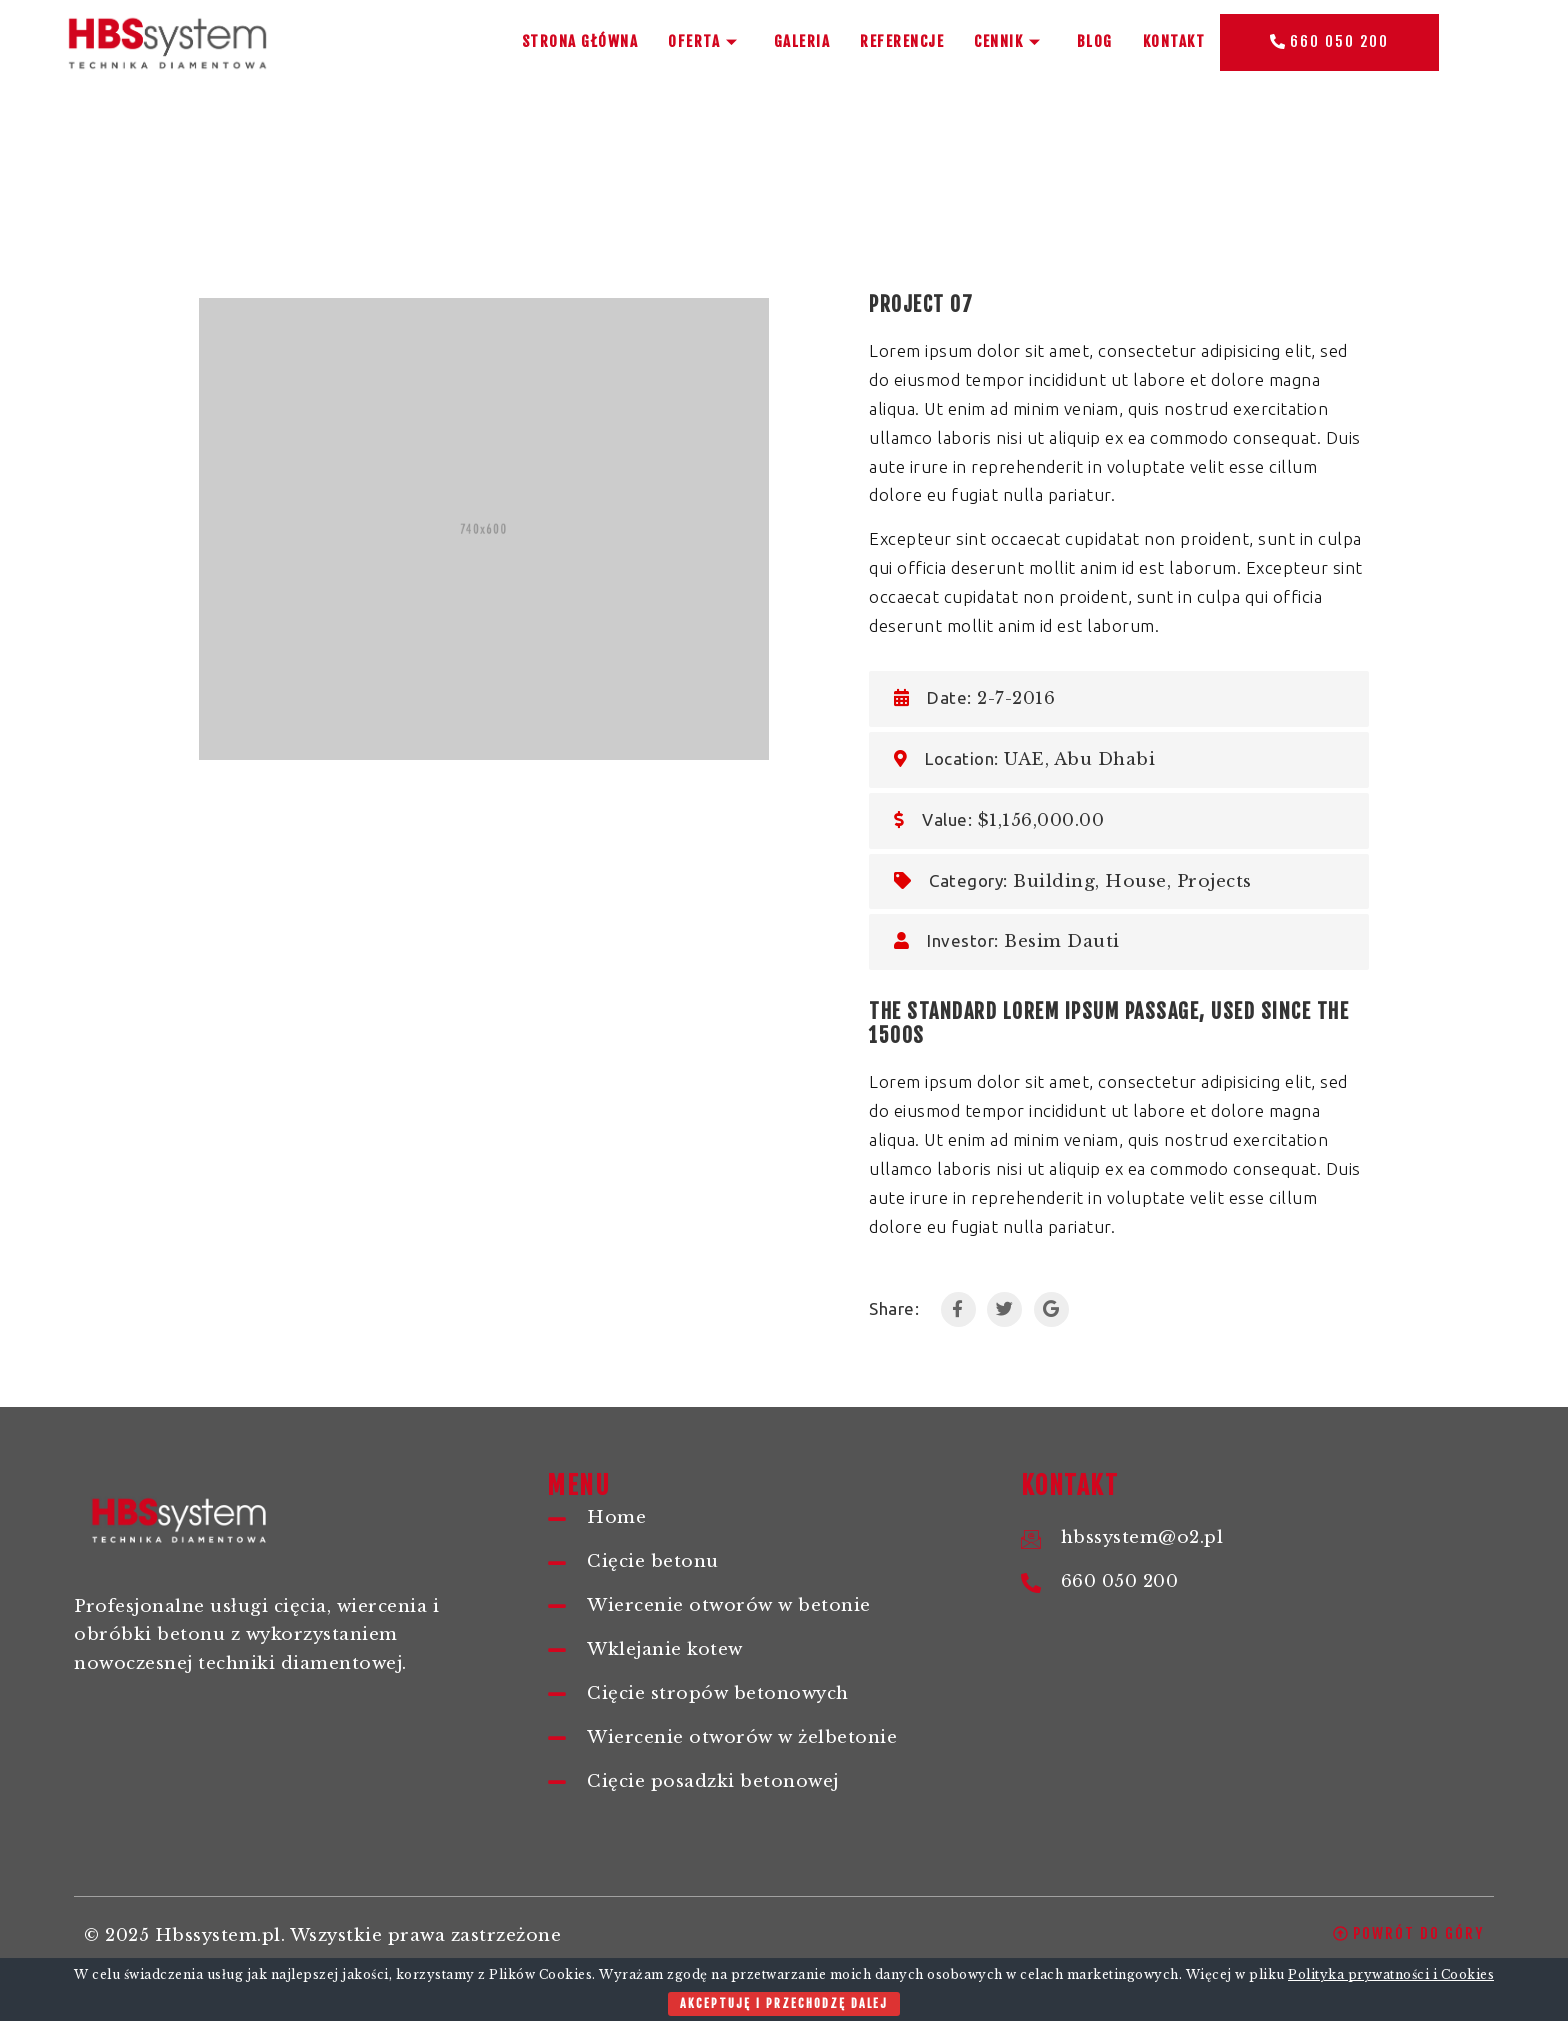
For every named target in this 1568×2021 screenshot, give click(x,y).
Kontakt (1174, 41)
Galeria (802, 41)
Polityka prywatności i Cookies (1391, 1974)
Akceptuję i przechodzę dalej (784, 2003)
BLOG (1095, 41)
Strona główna (580, 41)
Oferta (706, 41)
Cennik (1010, 41)
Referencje (902, 41)
